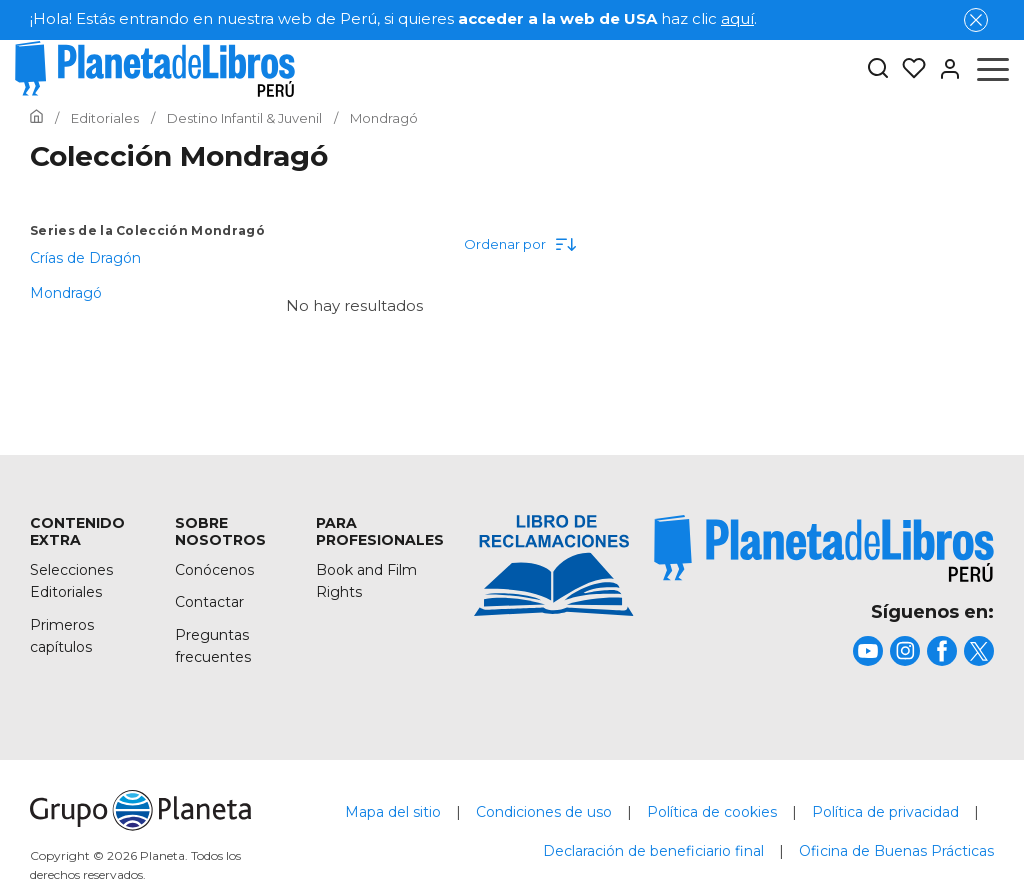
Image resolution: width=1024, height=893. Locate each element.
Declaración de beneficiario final (653, 851)
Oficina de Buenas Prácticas (896, 851)
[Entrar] (944, 69)
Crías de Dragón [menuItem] (85, 258)
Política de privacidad (885, 812)
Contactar (209, 602)
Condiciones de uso (544, 812)
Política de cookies (712, 812)
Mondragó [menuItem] (66, 293)
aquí (737, 18)
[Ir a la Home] (36, 118)
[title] (824, 548)
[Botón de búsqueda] (878, 69)
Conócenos (214, 570)
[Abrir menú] (993, 69)
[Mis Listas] (908, 69)
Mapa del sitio (393, 812)
